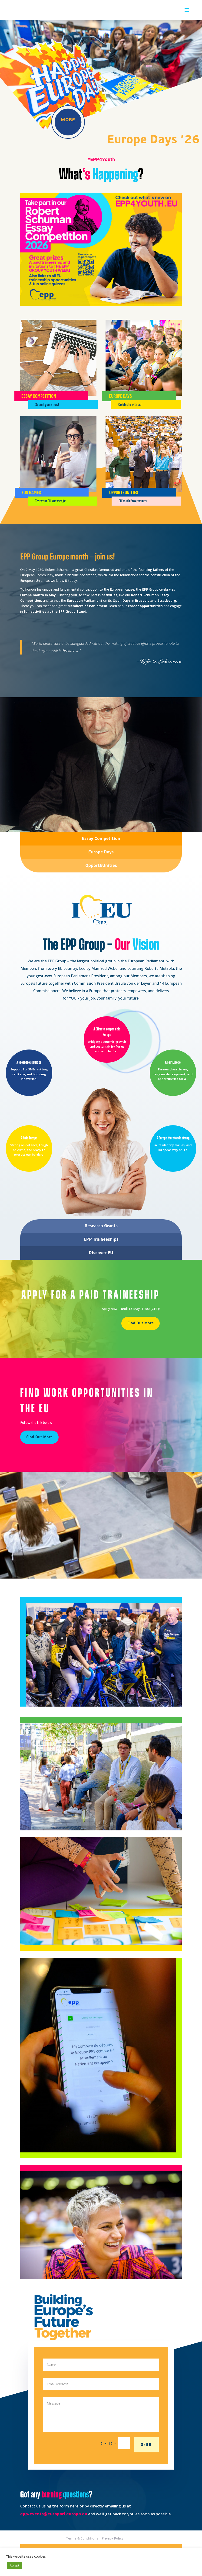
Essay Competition (101, 838)
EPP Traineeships (101, 1239)
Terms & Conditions (82, 2538)
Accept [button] (14, 2565)
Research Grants (101, 1226)
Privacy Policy (112, 2538)
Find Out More (140, 1323)
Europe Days (101, 852)
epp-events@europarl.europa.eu (53, 2514)
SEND (146, 2445)
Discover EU (101, 1253)
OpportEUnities (101, 865)
